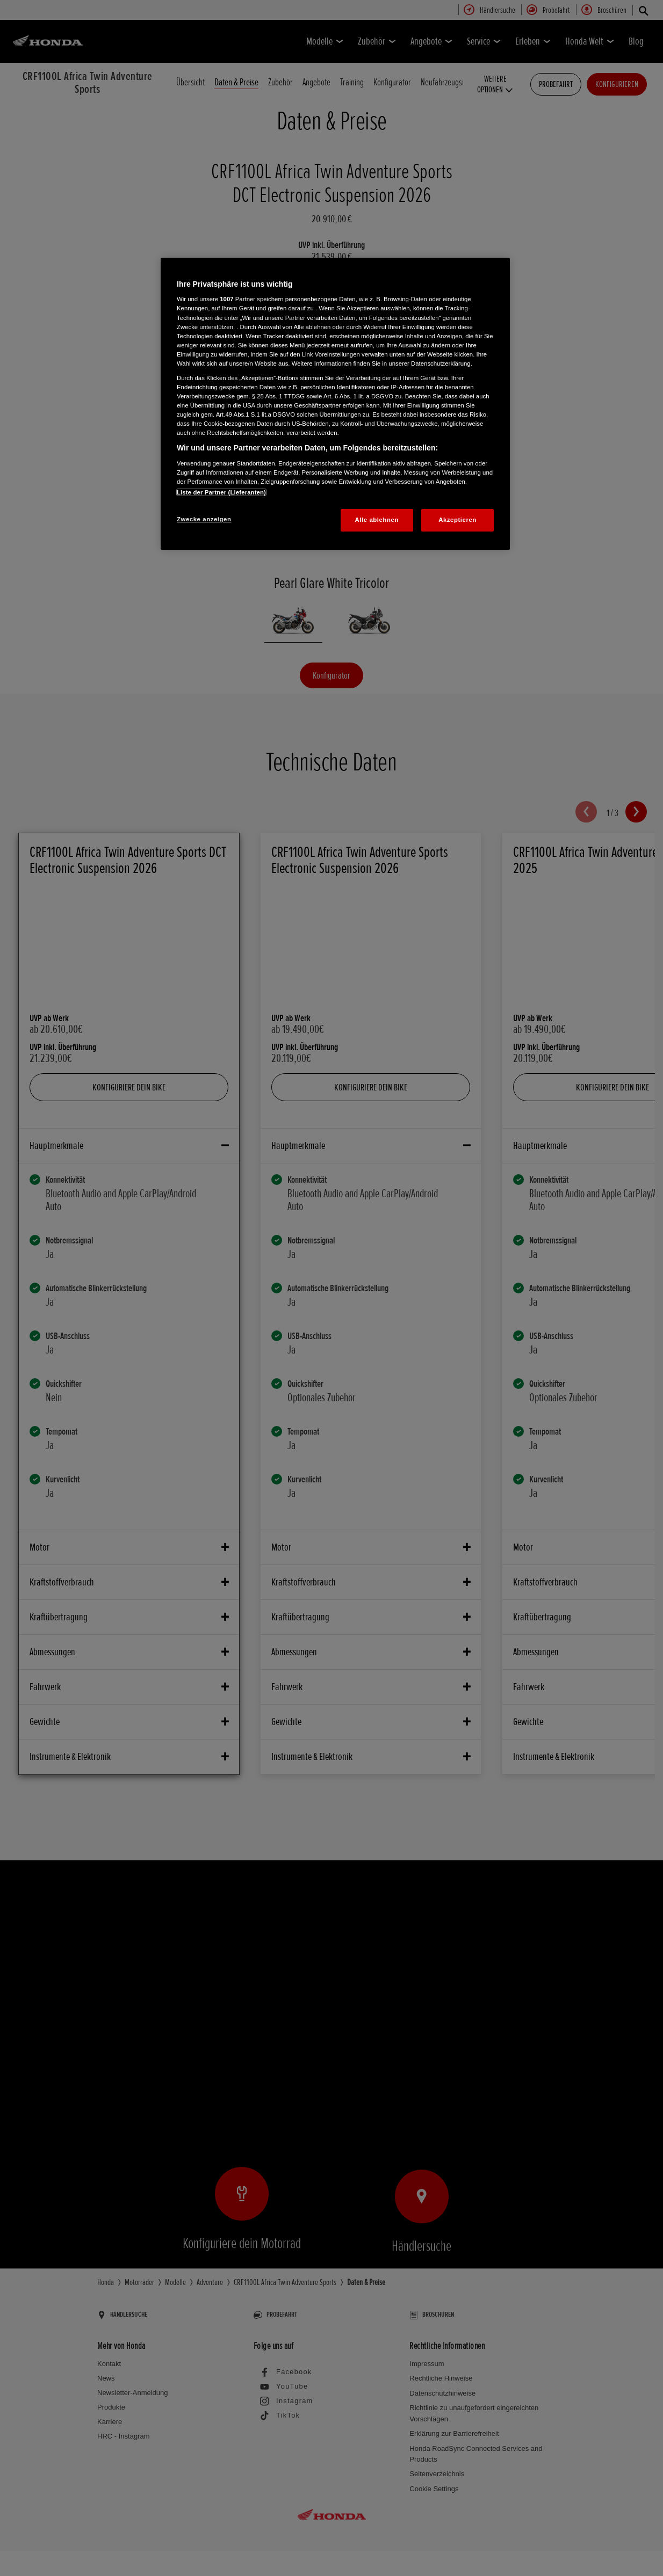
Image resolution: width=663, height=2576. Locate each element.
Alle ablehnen (377, 519)
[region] (335, 404)
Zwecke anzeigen (204, 519)
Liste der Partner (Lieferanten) (221, 492)
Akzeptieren (457, 519)
